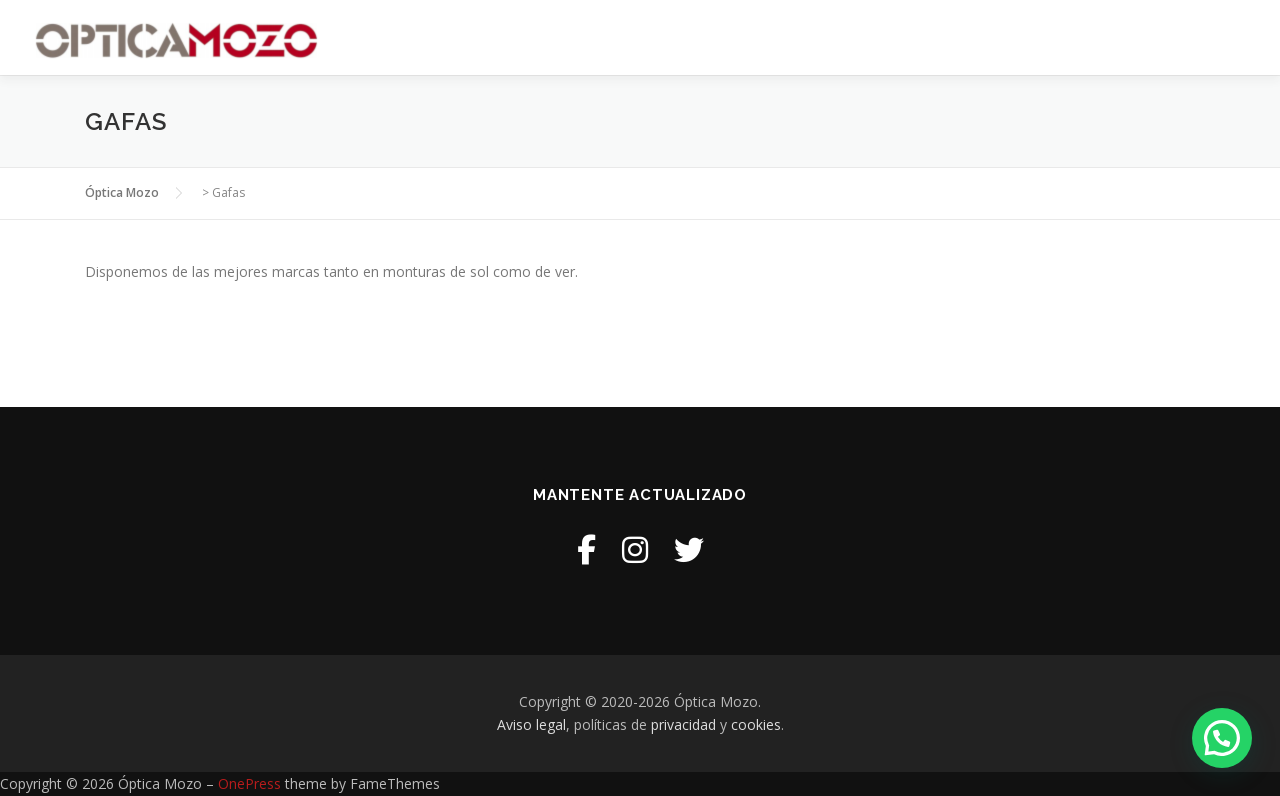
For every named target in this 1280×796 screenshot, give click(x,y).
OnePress (249, 783)
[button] (1222, 738)
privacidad (683, 724)
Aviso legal (531, 724)
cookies (756, 724)
